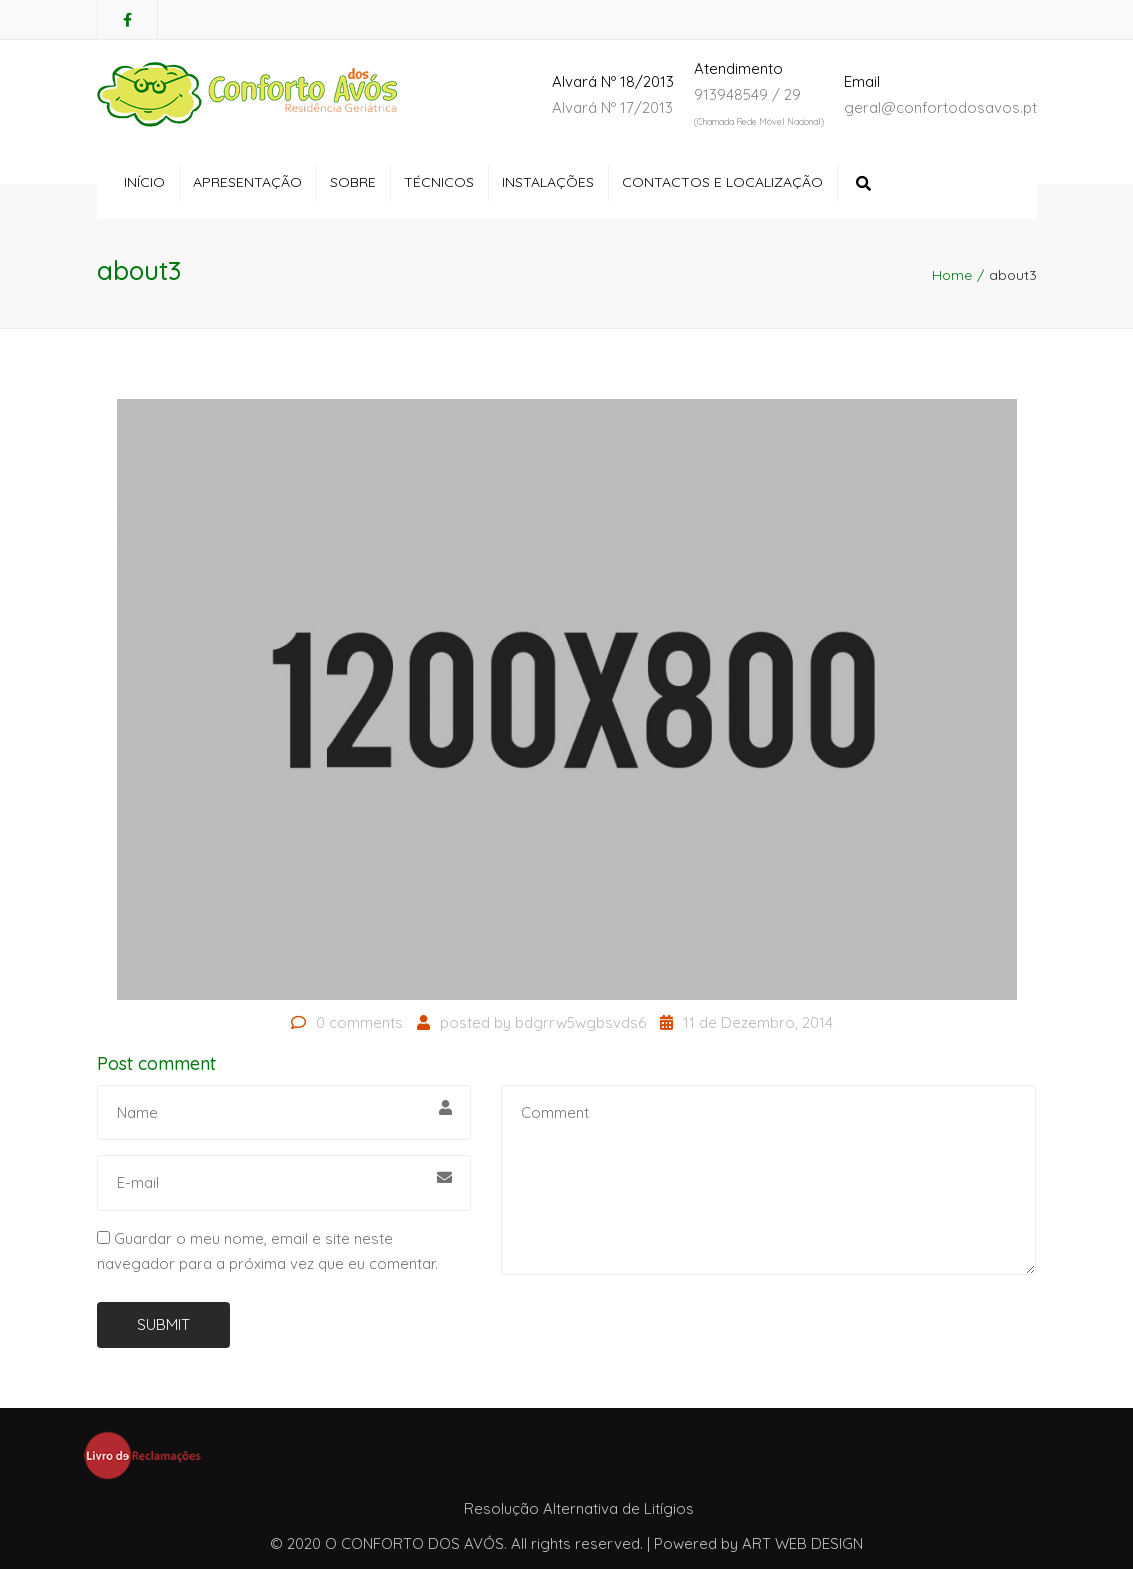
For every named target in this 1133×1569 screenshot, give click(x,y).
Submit (163, 1324)
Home (952, 275)
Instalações (548, 182)
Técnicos (439, 182)
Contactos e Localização (722, 182)
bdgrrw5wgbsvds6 (580, 1022)
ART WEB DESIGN (802, 1543)
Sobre (353, 182)
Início (144, 182)
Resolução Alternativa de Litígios (579, 1508)
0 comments (359, 1022)
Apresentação (247, 182)
